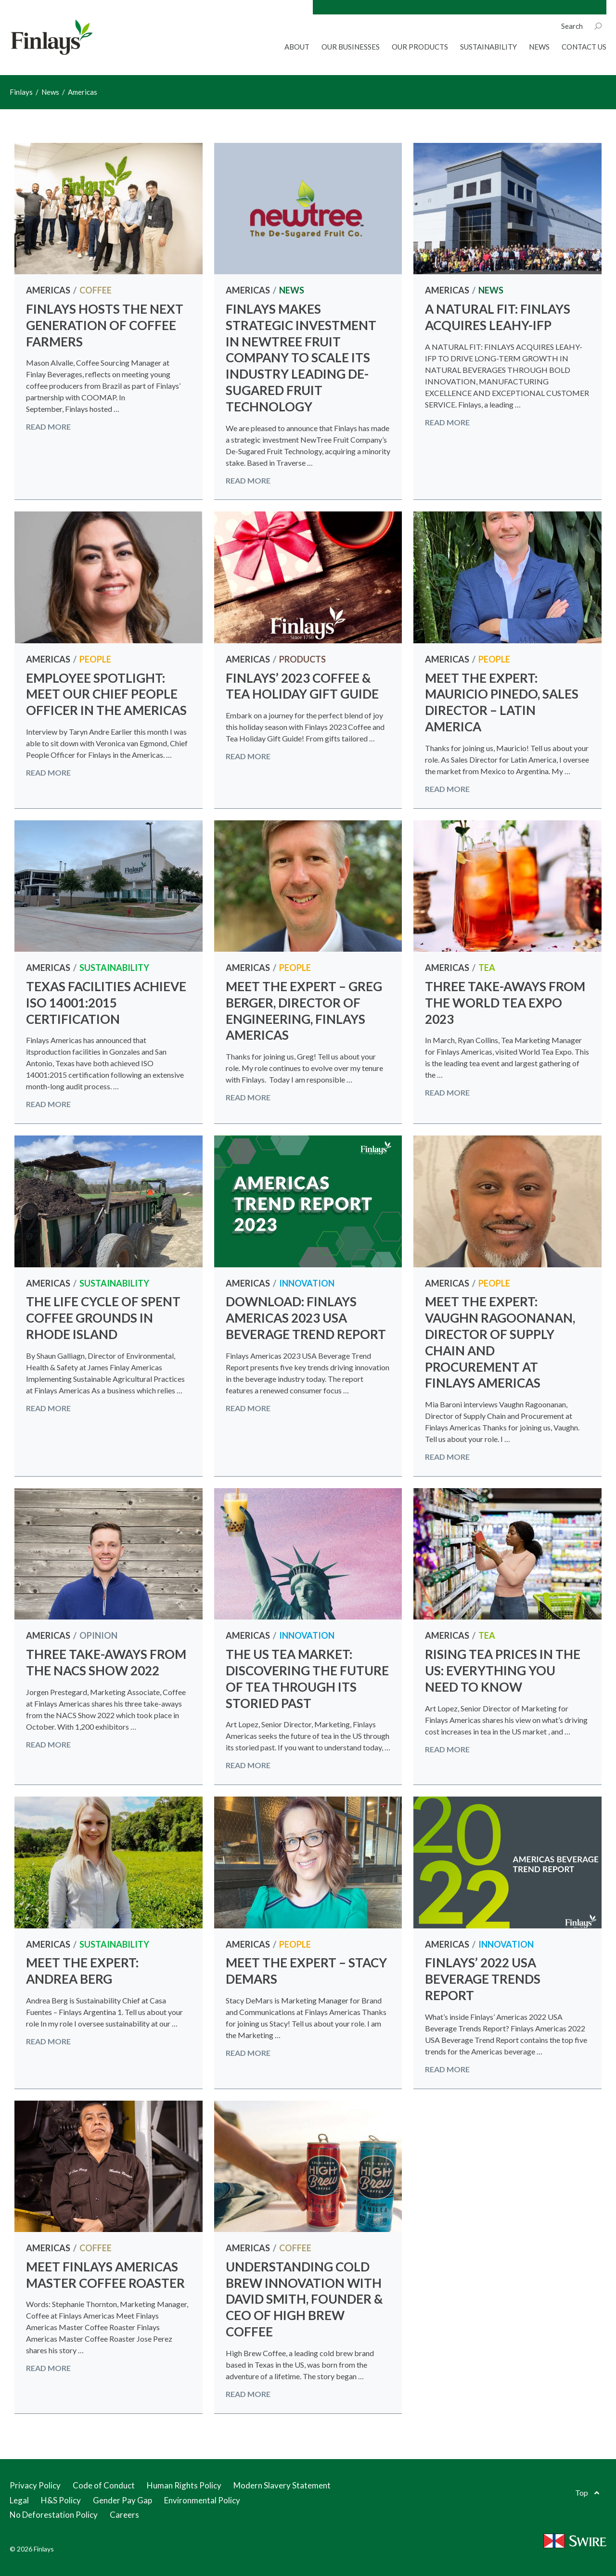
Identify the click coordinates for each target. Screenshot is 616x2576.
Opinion (98, 1635)
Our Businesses (350, 46)
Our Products (420, 46)
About (296, 46)
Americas (48, 290)
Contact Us (584, 46)
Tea (486, 967)
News (539, 46)
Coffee (95, 290)
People (95, 659)
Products (302, 659)
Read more (48, 426)
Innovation (306, 1283)
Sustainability (488, 46)
